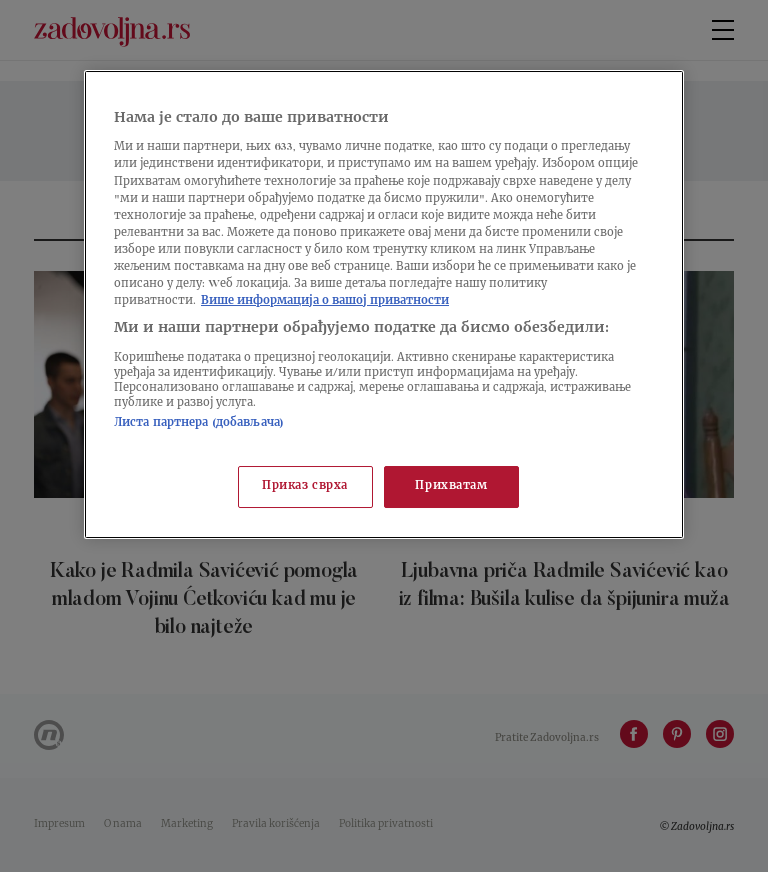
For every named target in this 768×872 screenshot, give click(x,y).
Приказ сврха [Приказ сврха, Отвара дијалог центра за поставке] (305, 486)
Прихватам (451, 486)
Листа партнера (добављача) (199, 423)
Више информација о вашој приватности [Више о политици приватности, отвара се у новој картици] (325, 301)
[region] (384, 304)
